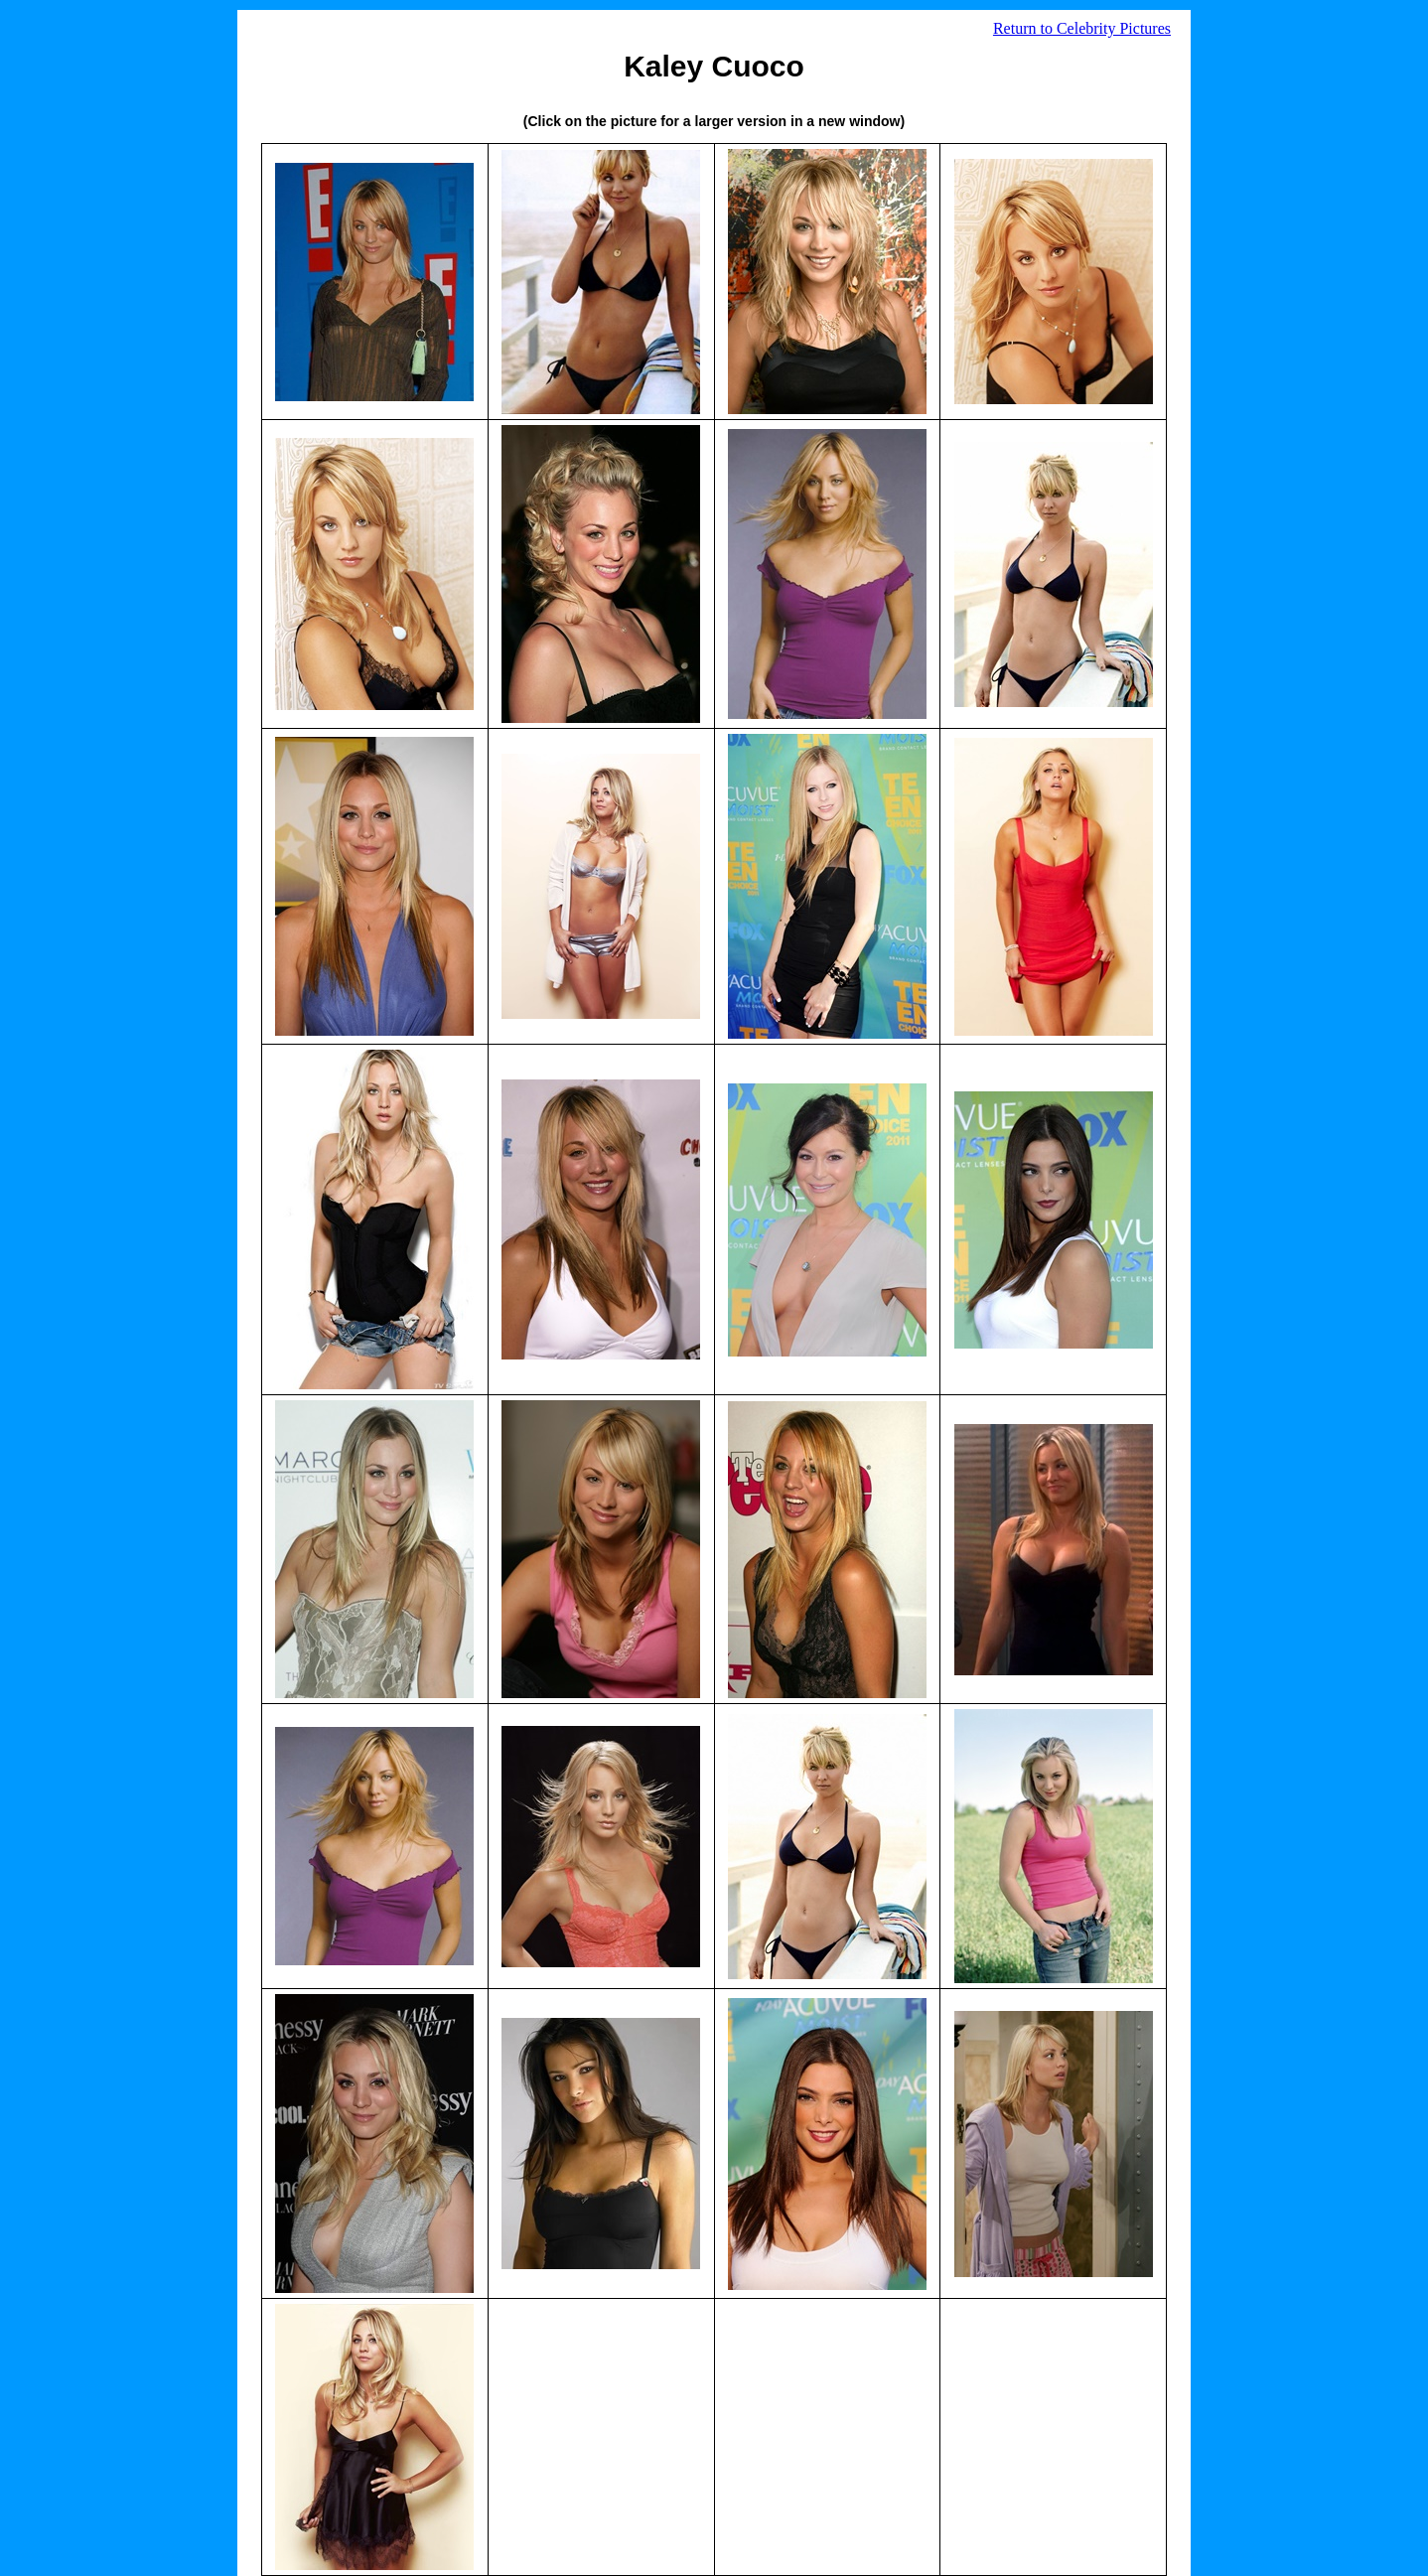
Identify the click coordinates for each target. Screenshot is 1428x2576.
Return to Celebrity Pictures (1082, 28)
